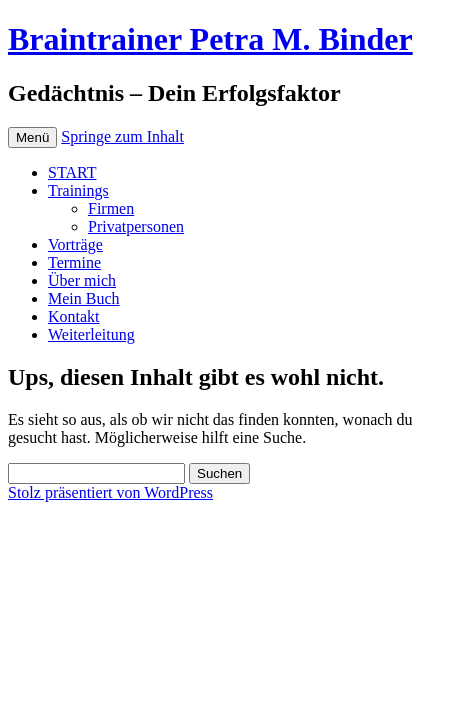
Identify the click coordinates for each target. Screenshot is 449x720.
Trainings (78, 190)
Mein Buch (84, 298)
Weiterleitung (91, 334)
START (72, 172)
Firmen (111, 208)
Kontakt (74, 316)
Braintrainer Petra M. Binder (210, 39)
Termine (74, 262)
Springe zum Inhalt (122, 136)
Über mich (82, 280)
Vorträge (75, 244)
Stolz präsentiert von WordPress (110, 492)
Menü (32, 137)
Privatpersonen (136, 226)
